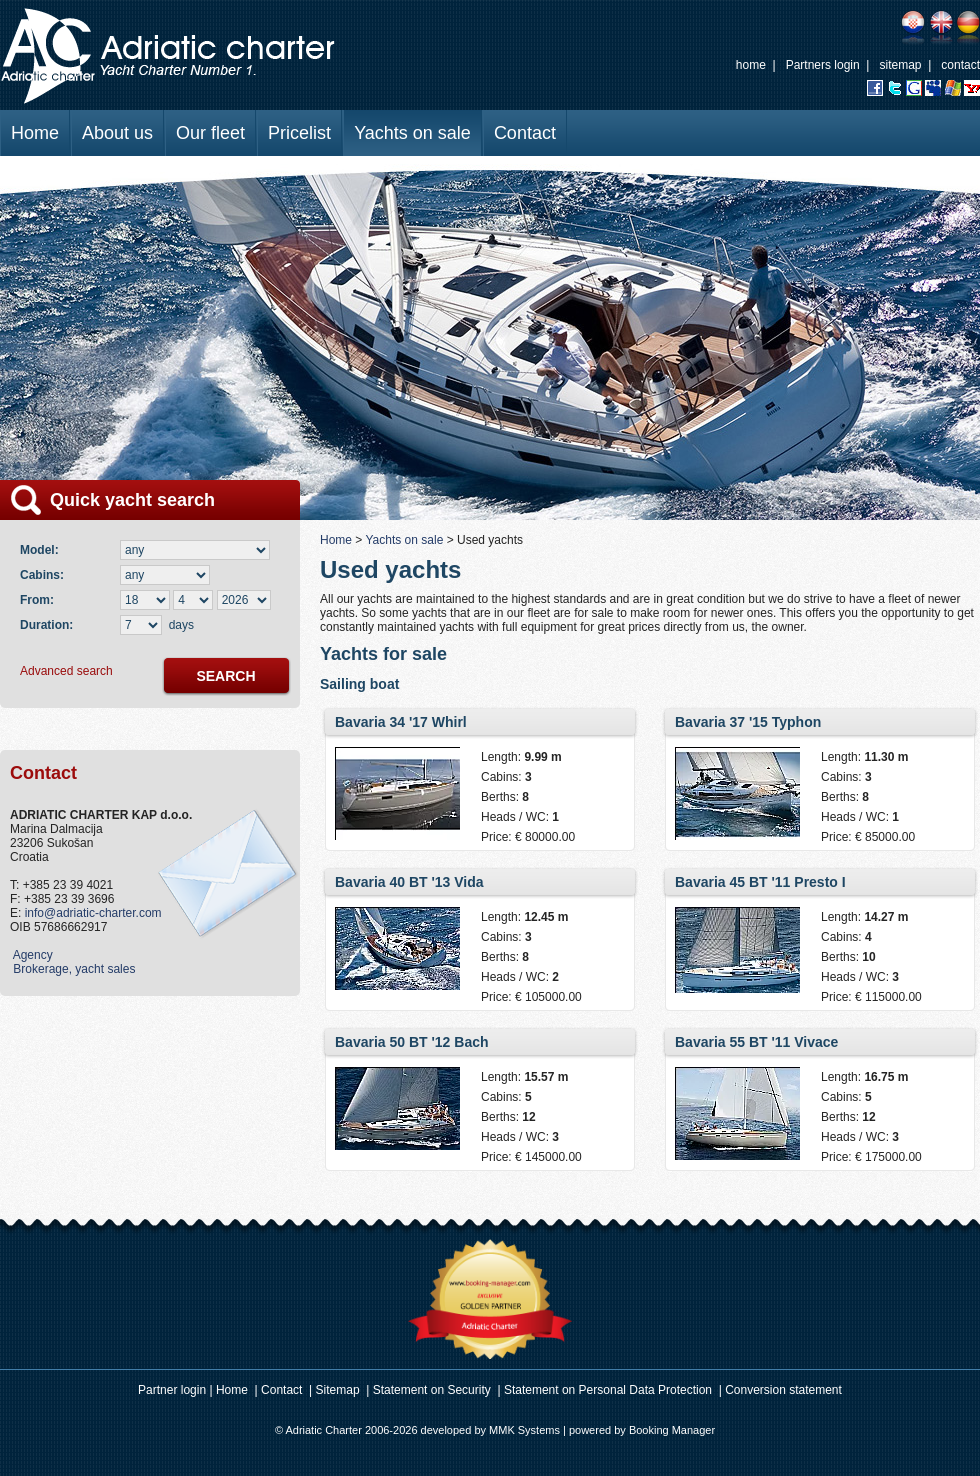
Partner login (172, 1390)
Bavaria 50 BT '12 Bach (412, 1042)
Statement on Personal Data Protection (608, 1390)
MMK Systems (524, 1430)
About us (117, 133)
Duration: (46, 625)
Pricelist (299, 133)
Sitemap (338, 1390)
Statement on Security (432, 1390)
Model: (42, 550)
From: (37, 600)
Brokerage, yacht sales (72, 969)
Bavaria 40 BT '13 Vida (409, 882)
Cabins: (45, 575)
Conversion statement (783, 1390)
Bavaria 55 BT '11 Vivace (756, 1042)
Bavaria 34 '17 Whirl (401, 722)
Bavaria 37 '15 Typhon (748, 722)
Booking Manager (672, 1430)
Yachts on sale (412, 133)
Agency (31, 955)
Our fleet (210, 133)
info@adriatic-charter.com (93, 913)
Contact (525, 133)
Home (35, 133)
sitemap (900, 65)
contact (960, 65)
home (751, 65)
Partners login (823, 65)
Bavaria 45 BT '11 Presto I (760, 882)
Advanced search (66, 671)
